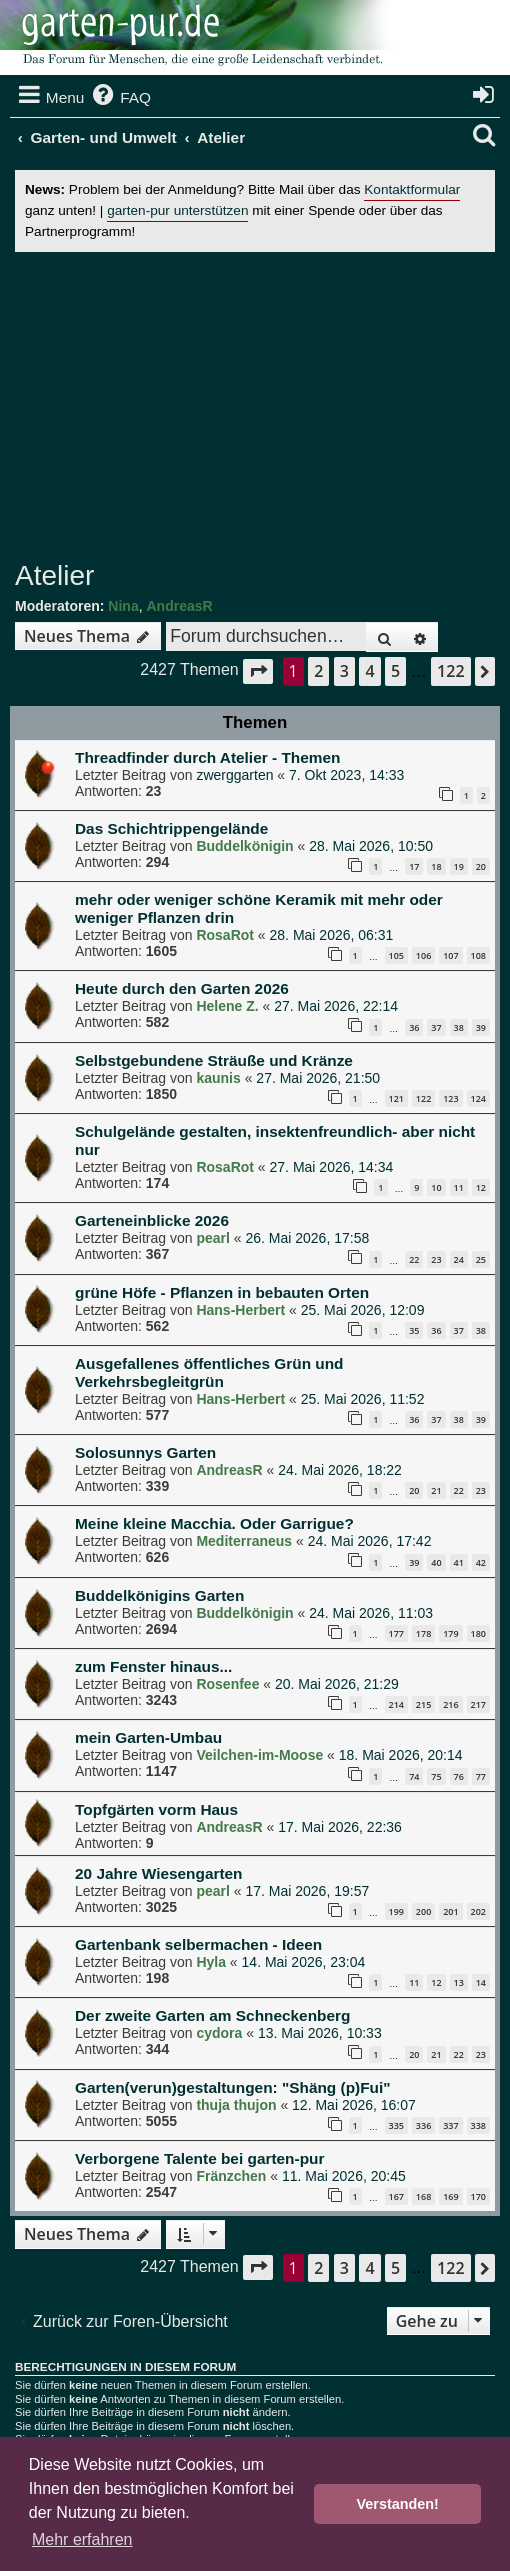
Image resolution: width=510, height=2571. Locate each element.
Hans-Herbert (240, 1310)
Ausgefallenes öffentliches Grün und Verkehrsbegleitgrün (209, 1372)
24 (459, 1259)
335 (396, 2125)
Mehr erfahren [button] (82, 2539)
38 (459, 1027)
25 (481, 1259)
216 (450, 1704)
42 (481, 1562)
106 (423, 955)
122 (423, 1098)
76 (459, 1776)
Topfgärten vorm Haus (156, 1809)
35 (414, 1330)
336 (423, 2125)
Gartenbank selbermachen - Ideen (198, 1944)
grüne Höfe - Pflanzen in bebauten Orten (222, 1292)
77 (481, 1776)
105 (396, 955)
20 (481, 866)
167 (396, 2196)
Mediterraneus (244, 1541)
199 (396, 1911)
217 (478, 1704)
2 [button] (318, 671)
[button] (258, 671)
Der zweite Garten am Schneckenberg (212, 2015)
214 (396, 1704)
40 (436, 1562)
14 (481, 1982)
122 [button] (450, 671)
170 (478, 2196)
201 (450, 1911)
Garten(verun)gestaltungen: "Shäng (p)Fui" (233, 2087)
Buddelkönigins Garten (159, 1595)
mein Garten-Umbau (148, 1737)
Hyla (211, 1962)
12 (481, 1187)
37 (436, 1027)
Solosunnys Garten (145, 1452)
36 (414, 1027)
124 (478, 1098)
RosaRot (225, 935)
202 (478, 1911)
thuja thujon (236, 2105)
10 (436, 1187)
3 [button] (344, 671)
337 (450, 2125)
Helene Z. (227, 1006)
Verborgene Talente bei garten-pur (199, 2158)
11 (459, 1187)
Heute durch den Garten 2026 (182, 988)
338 (478, 2125)
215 (423, 1704)
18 (436, 866)
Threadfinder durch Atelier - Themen (207, 757)
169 (450, 2196)
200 (423, 1911)
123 (450, 1098)
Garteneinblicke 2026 (152, 1220)
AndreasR (179, 606)
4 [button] (369, 671)
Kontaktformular (412, 189)
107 (450, 955)
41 (459, 1562)
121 (396, 1098)
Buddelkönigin (244, 846)
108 (478, 955)
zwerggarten (234, 775)
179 (450, 1633)
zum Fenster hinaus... (153, 1666)
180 (478, 1633)
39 (481, 1027)
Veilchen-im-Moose (259, 1755)
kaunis (218, 1078)
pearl (212, 1238)
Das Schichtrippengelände (171, 828)
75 (436, 1776)
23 (436, 1259)
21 (436, 1490)
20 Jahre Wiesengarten (159, 1873)
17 (414, 866)
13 (459, 1982)
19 (459, 866)
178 (423, 1633)
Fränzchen (231, 2176)
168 (423, 2196)
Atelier (54, 575)
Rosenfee (227, 1684)
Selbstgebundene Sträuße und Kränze (214, 1060)
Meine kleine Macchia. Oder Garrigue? (214, 1523)
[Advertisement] (262, 406)
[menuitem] (120, 98)
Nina (123, 606)
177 (396, 1633)
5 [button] (395, 671)
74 (414, 1776)
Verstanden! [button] (398, 2504)
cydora (219, 2033)
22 (414, 1259)
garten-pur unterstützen (177, 210)
